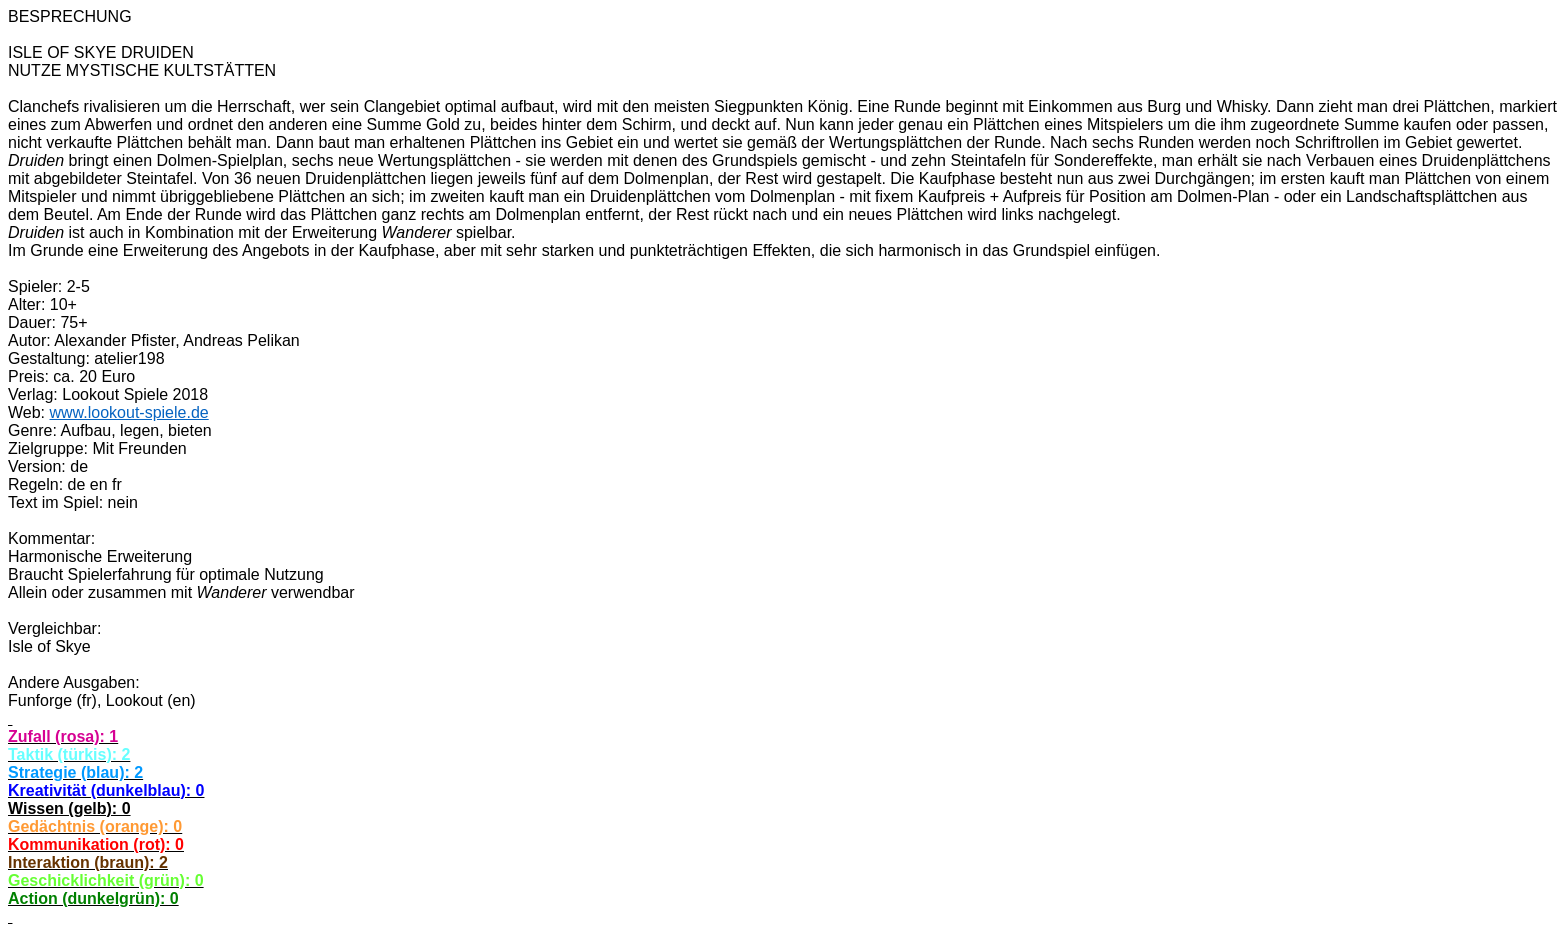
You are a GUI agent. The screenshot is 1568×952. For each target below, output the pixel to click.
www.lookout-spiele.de (129, 412)
